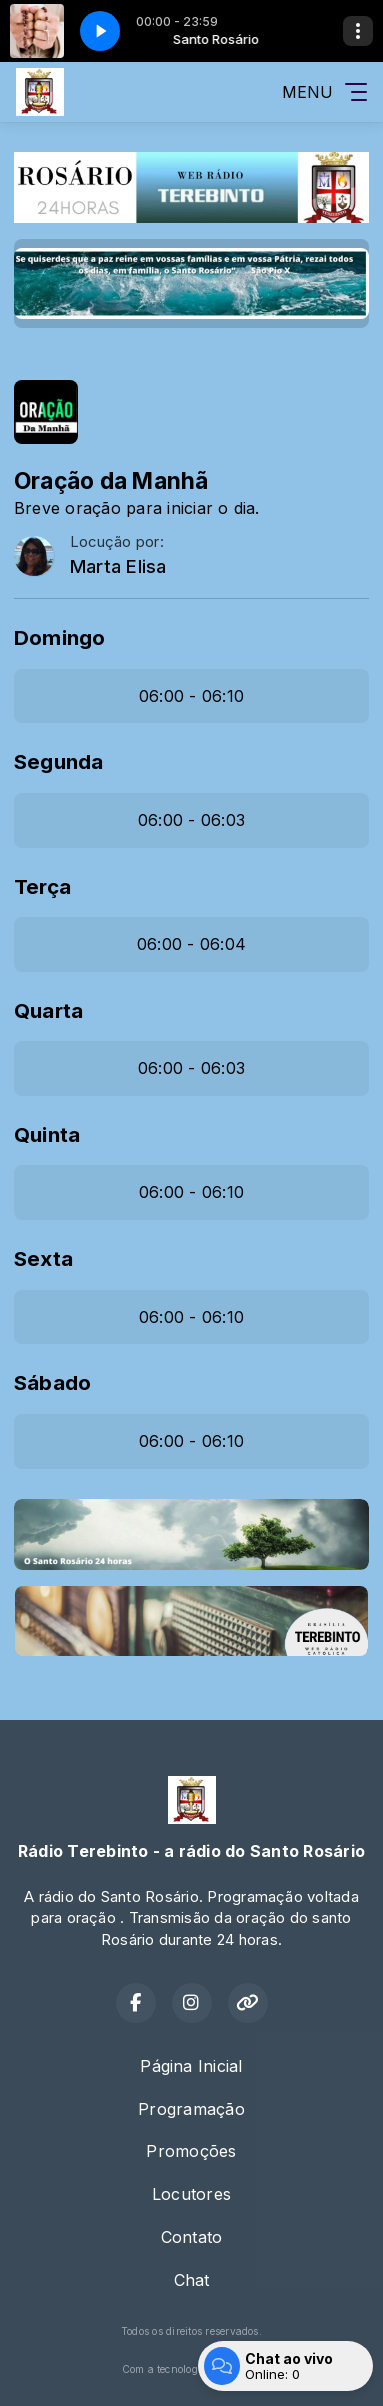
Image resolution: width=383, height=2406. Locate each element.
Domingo (60, 637)
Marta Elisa (118, 566)
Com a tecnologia (192, 2369)
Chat (192, 2280)
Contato (192, 2237)
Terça (42, 886)
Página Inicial (191, 2066)
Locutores (191, 2194)
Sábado (52, 1382)
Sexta (43, 1258)
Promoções (191, 2151)
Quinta (47, 1134)
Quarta (48, 1010)
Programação (191, 2109)
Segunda (59, 761)
